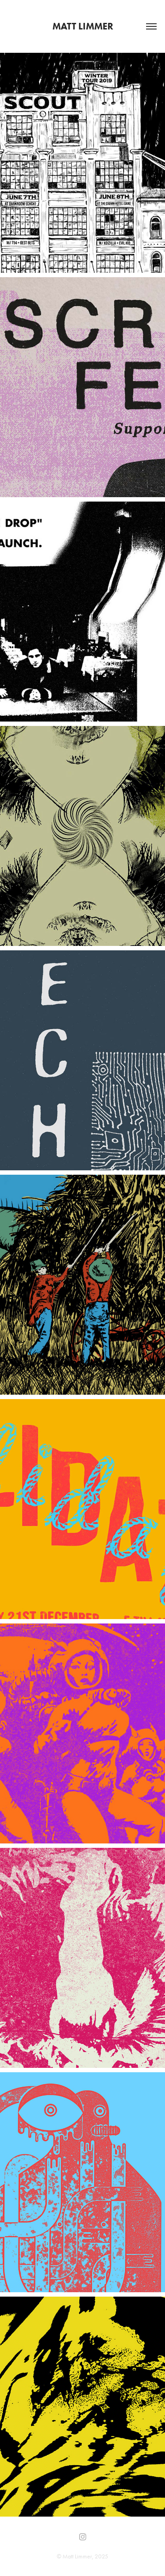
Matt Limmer (82, 26)
